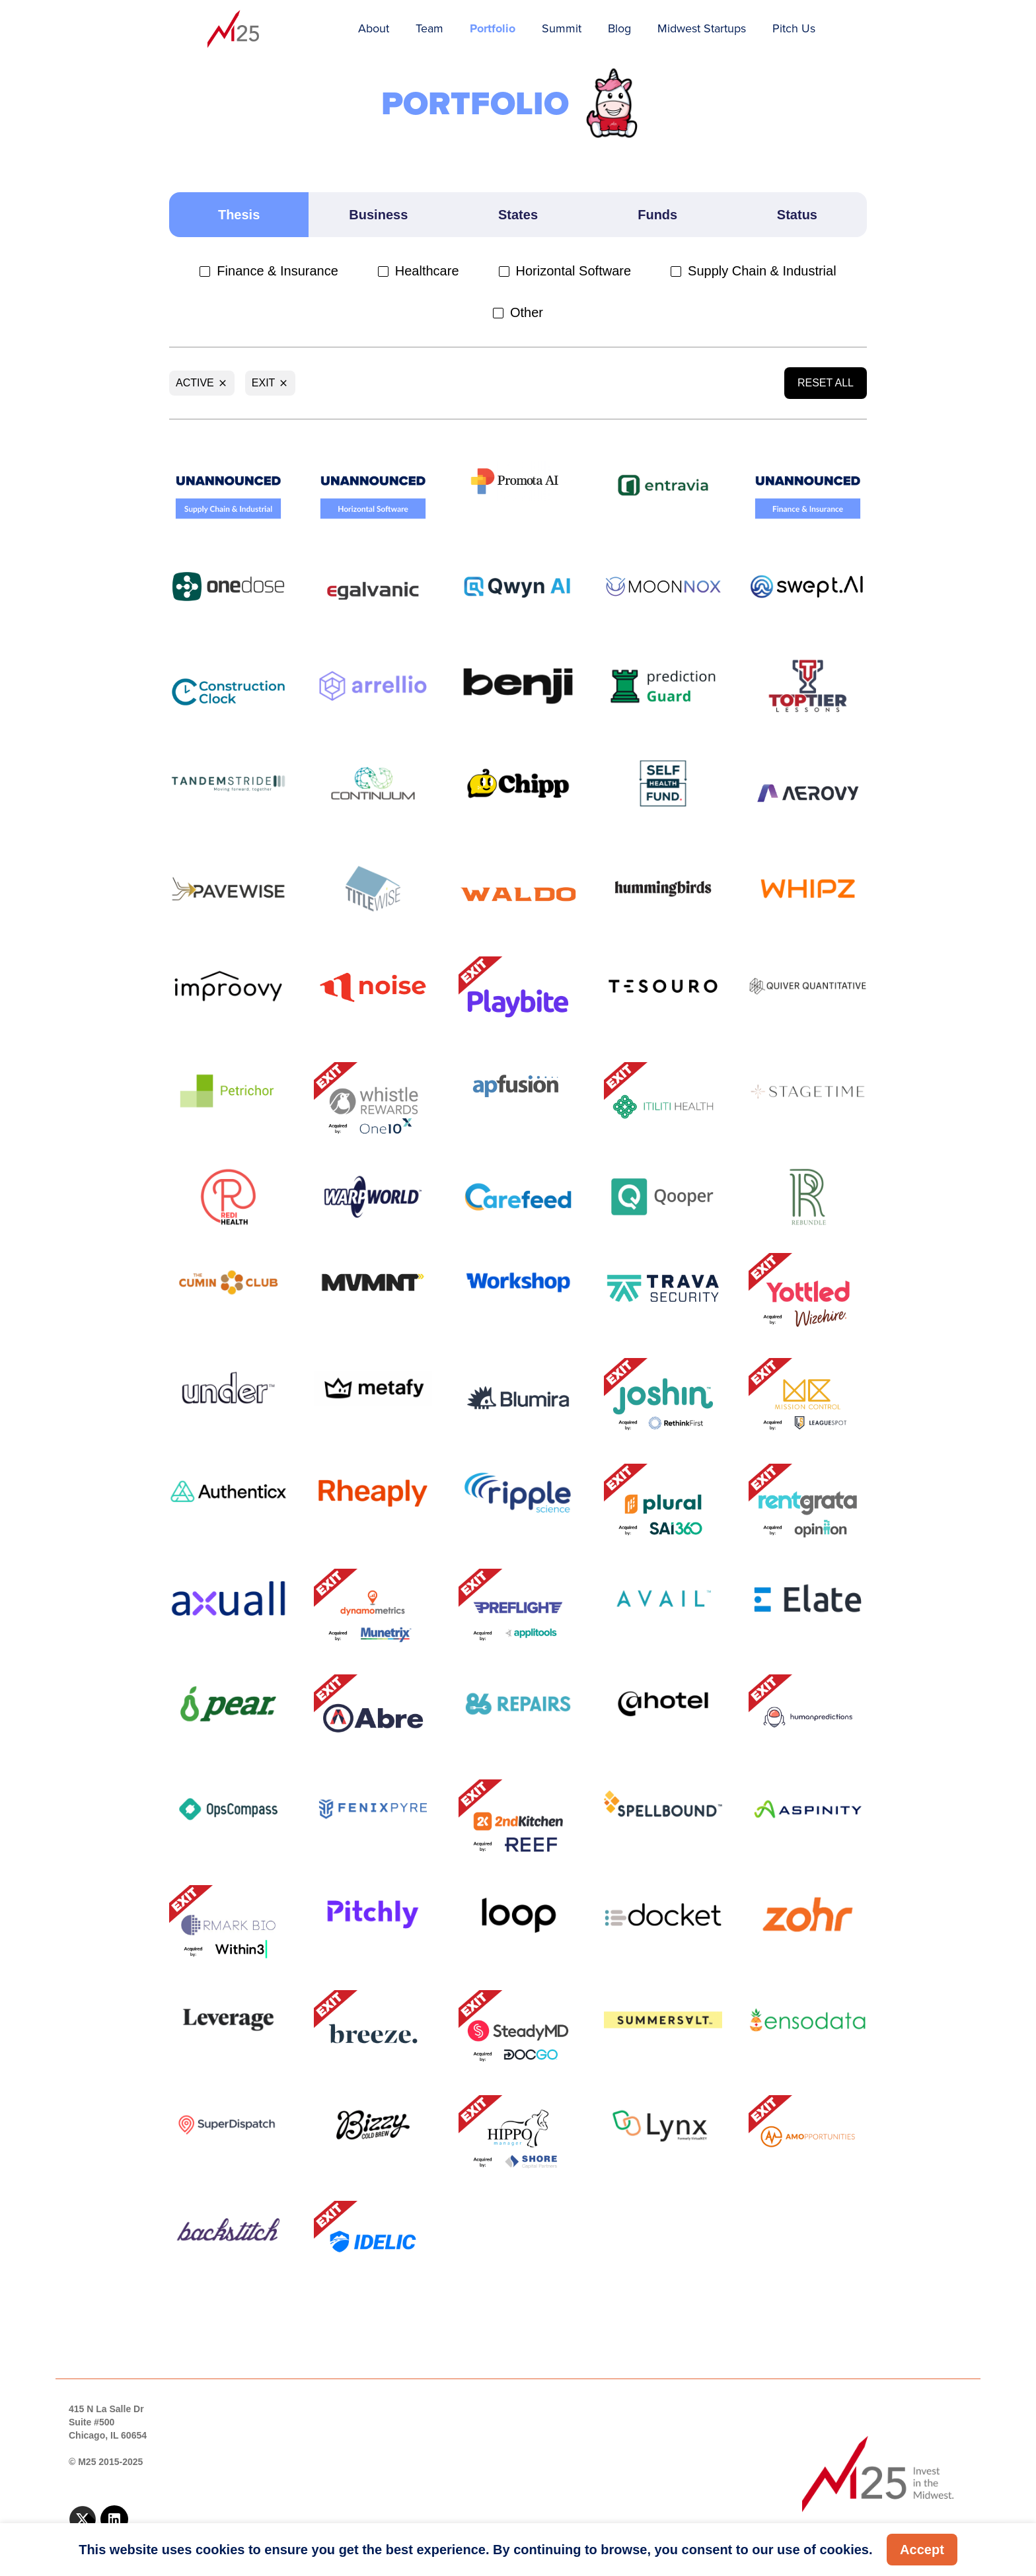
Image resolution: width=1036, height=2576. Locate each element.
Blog (619, 28)
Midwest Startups (701, 28)
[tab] (239, 214)
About (373, 28)
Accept (922, 2549)
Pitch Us (793, 28)
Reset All (825, 382)
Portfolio (492, 28)
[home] (233, 30)
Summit (561, 28)
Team (429, 28)
